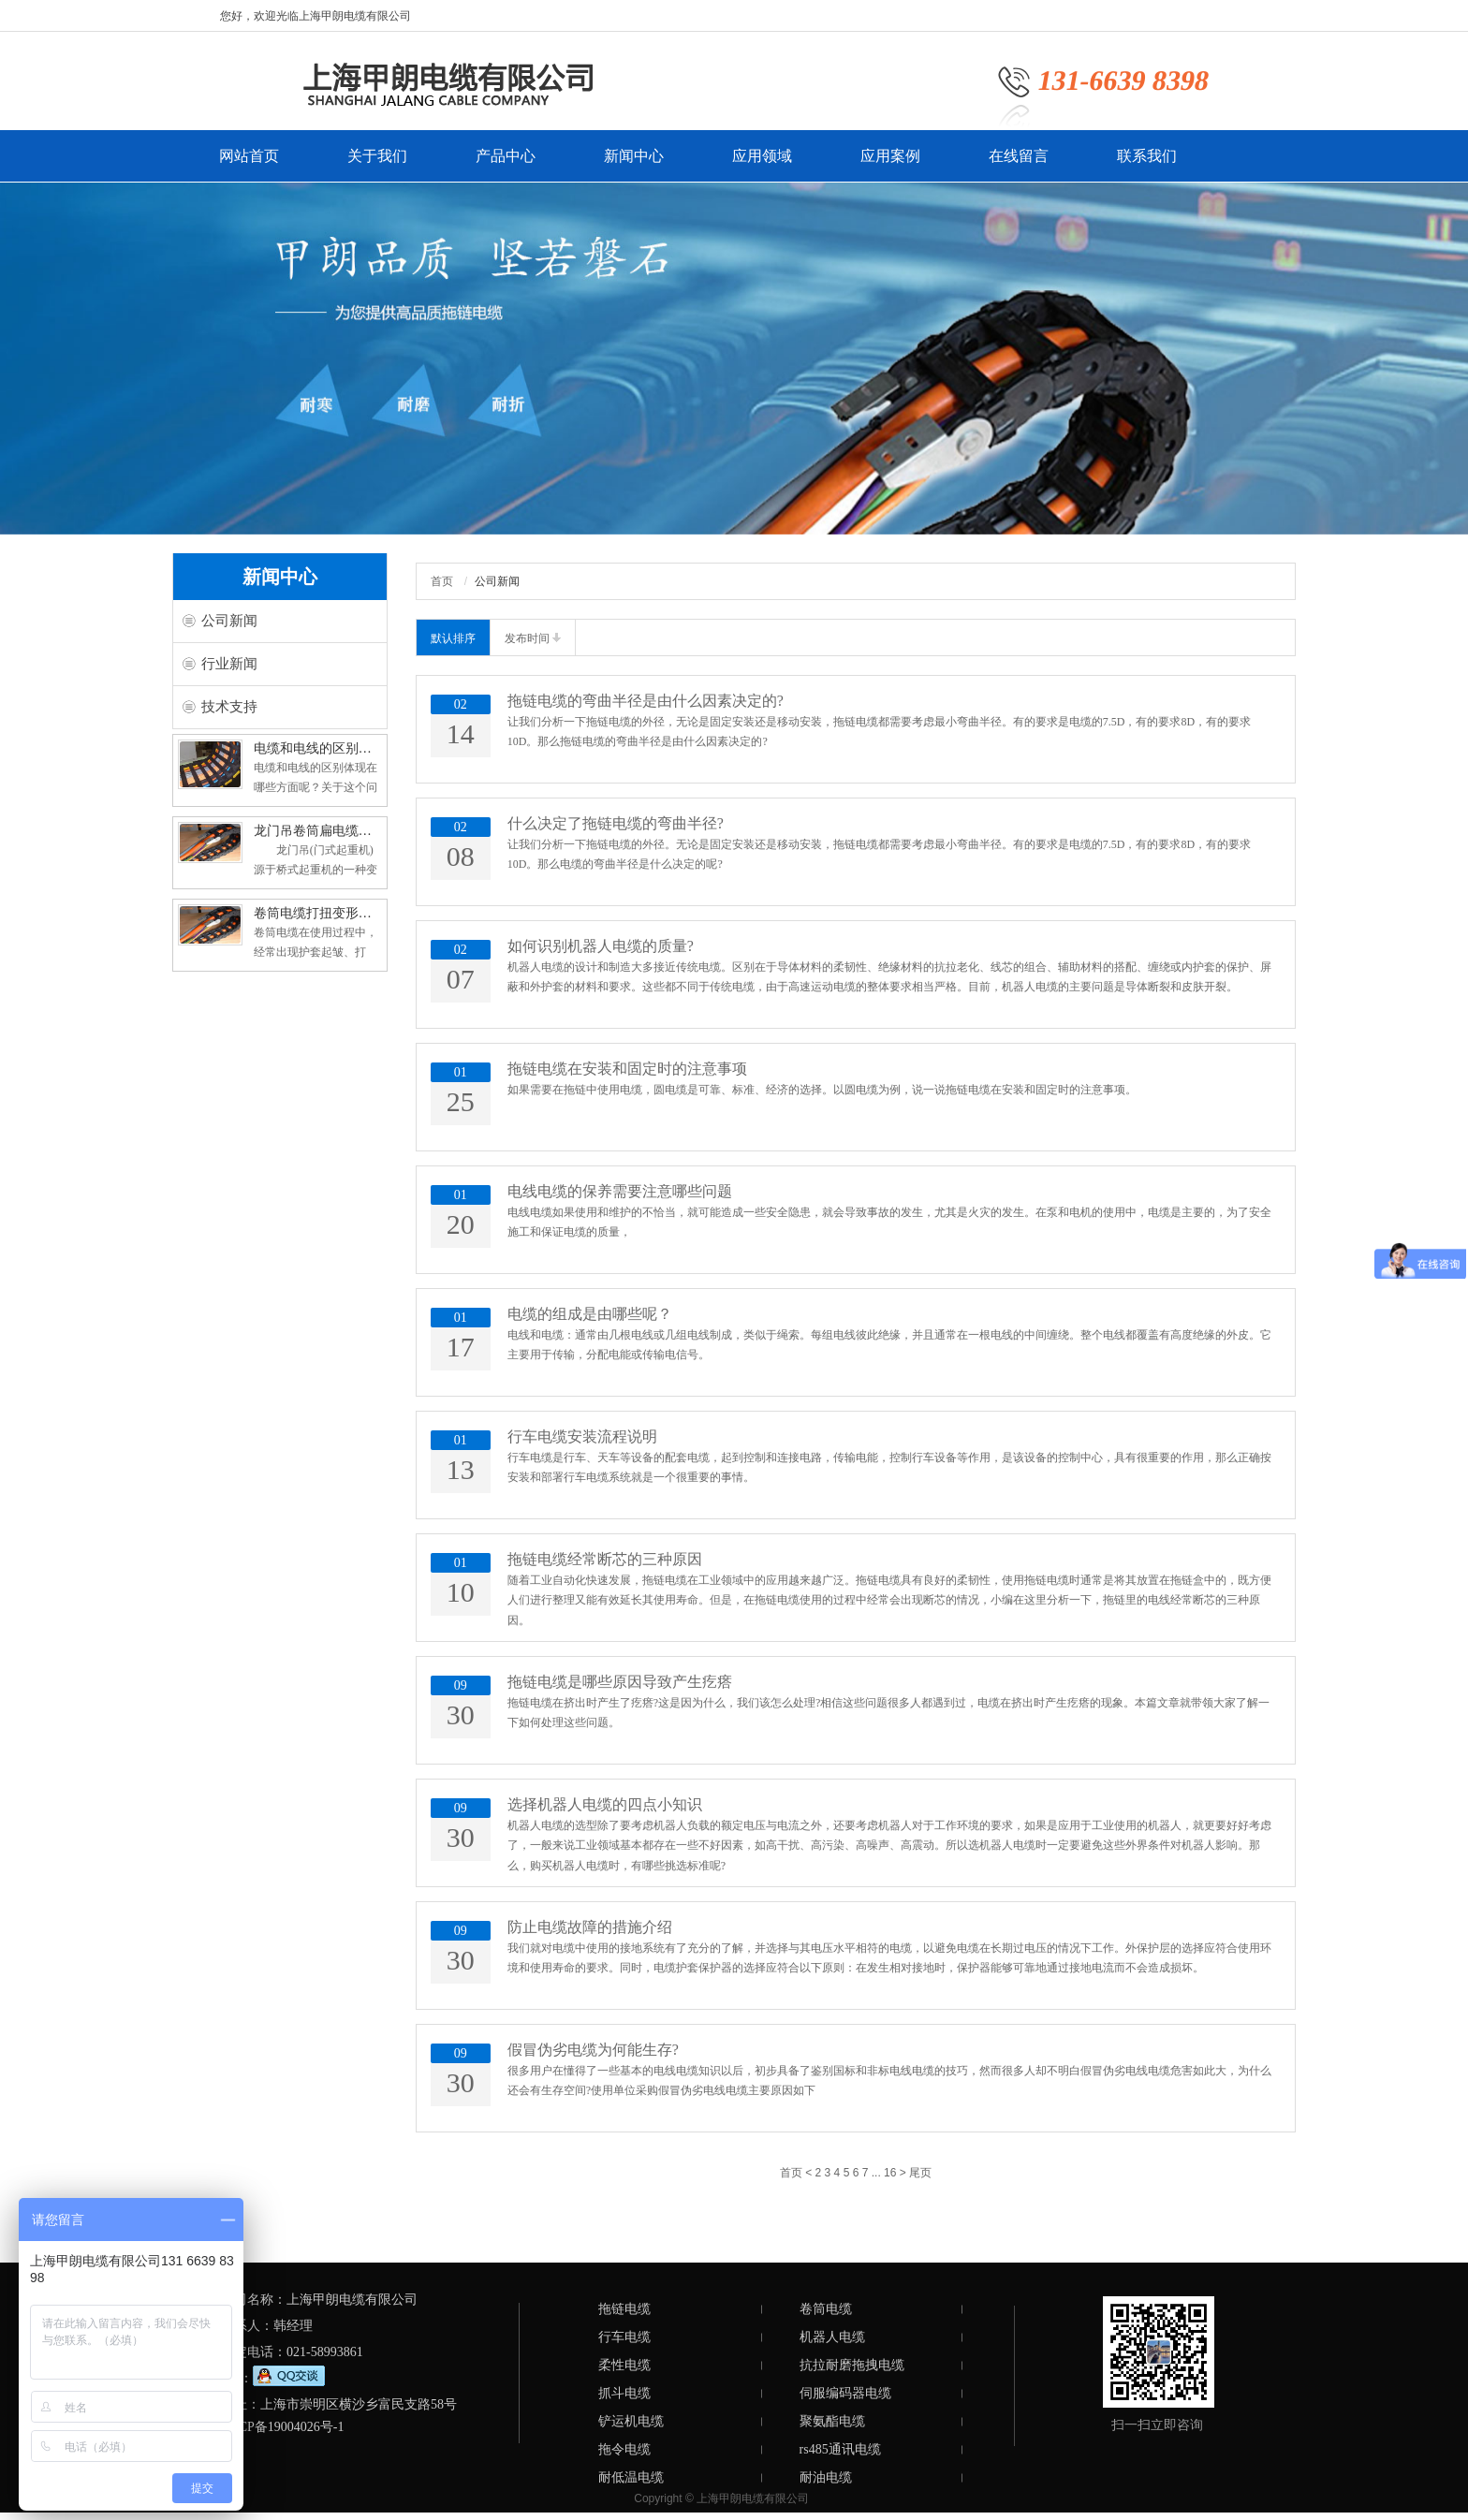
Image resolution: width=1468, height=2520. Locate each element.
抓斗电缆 (624, 2393)
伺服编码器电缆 (845, 2393)
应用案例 (890, 165)
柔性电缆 (624, 2365)
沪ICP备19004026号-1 (282, 2427)
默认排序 (453, 638)
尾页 (920, 2172)
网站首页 (249, 165)
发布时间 (533, 638)
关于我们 (377, 165)
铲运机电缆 (631, 2421)
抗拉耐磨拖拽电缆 (852, 2365)
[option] (734, 359)
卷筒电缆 (826, 2309)
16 (890, 2172)
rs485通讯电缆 (840, 2449)
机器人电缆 (832, 2337)
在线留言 (1019, 165)
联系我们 (1147, 165)
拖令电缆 (624, 2449)
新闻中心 (634, 165)
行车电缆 (624, 2337)
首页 (442, 581)
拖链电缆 (624, 2309)
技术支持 (229, 706)
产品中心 (506, 165)
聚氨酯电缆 (832, 2421)
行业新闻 (229, 663)
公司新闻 (229, 620)
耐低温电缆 (631, 2477)
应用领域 (762, 165)
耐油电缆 (826, 2477)
